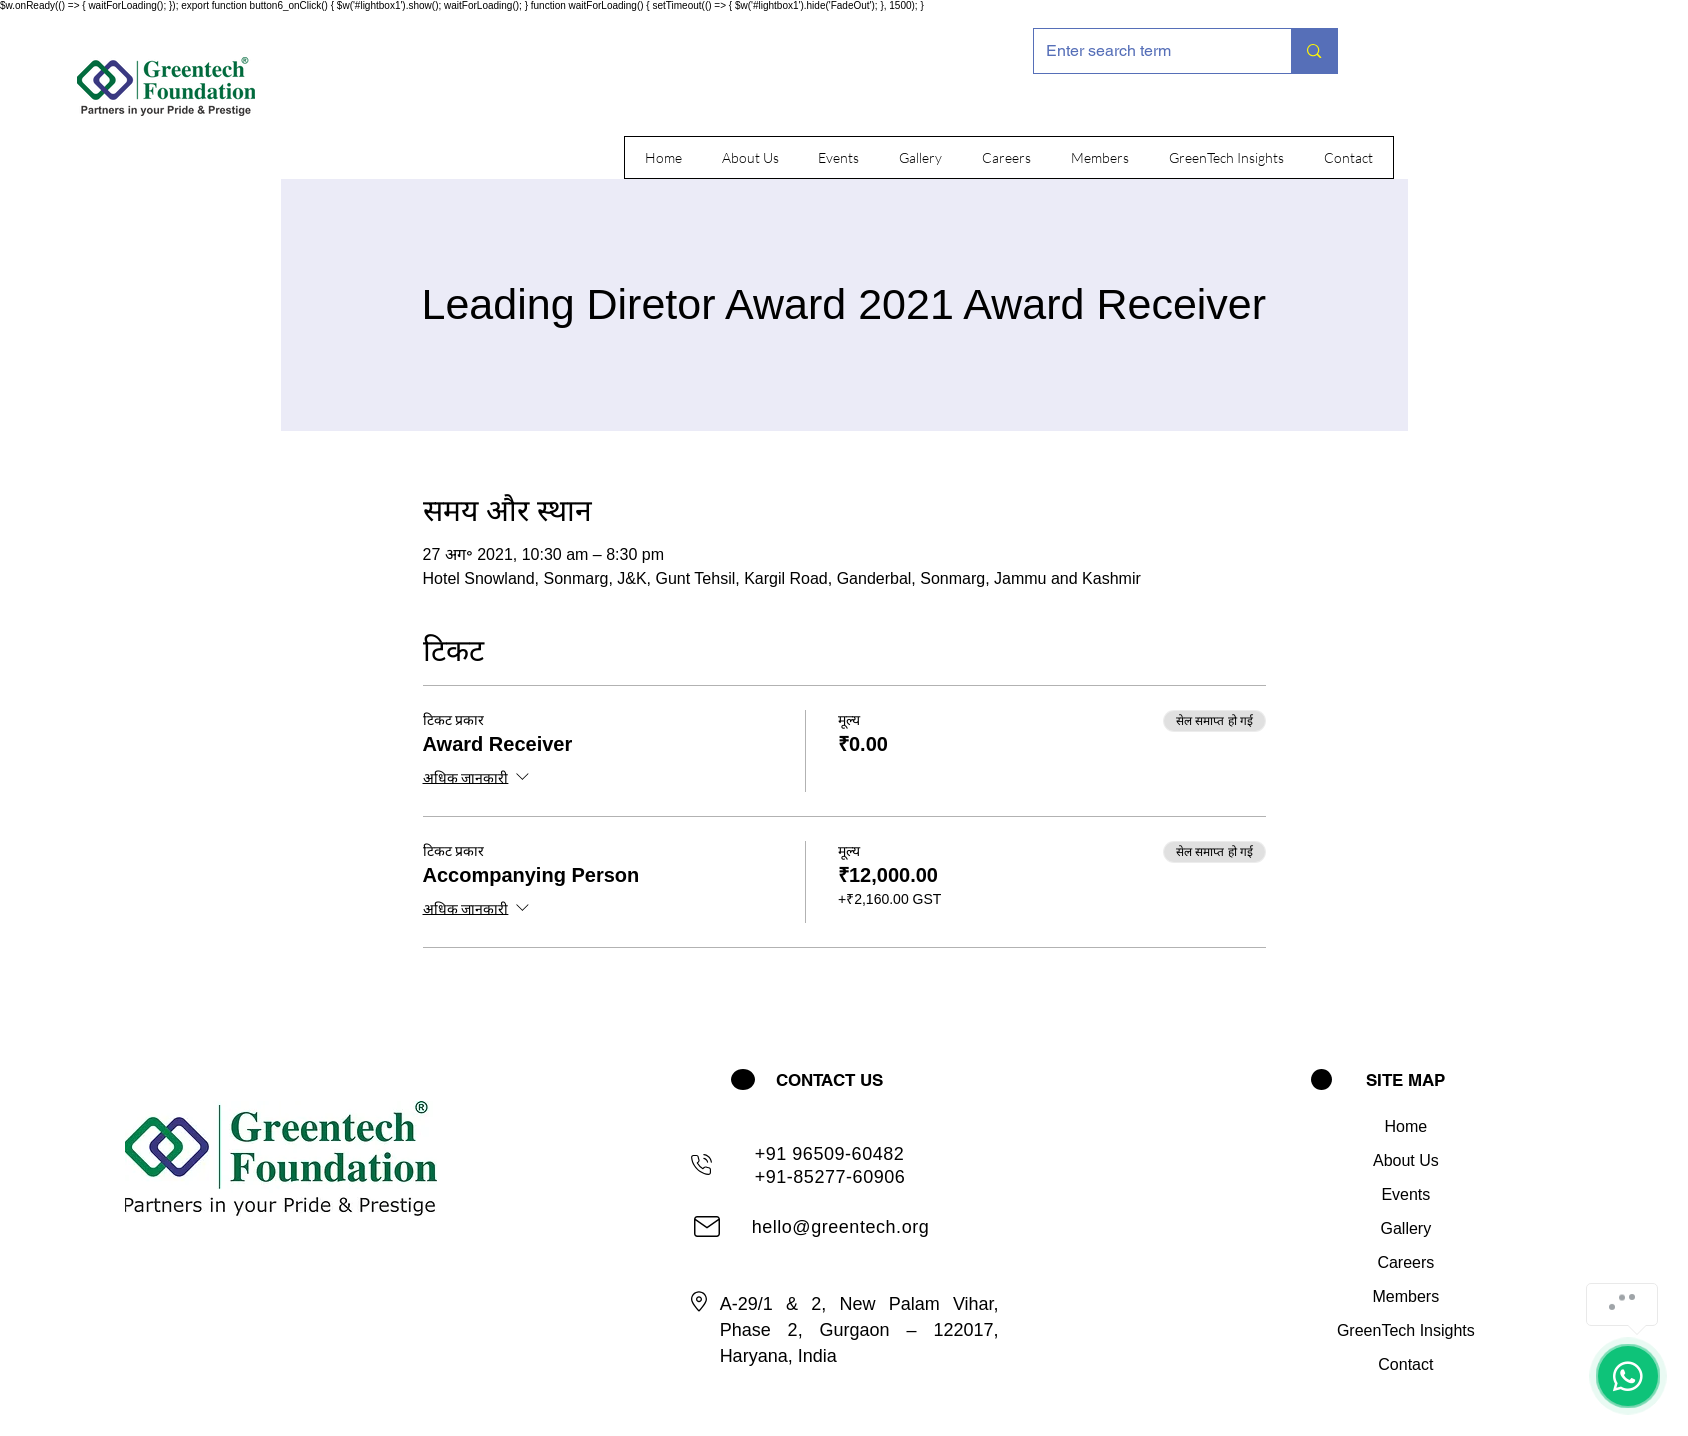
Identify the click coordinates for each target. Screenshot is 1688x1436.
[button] (750, 157)
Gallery (1406, 1228)
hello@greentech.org (841, 1227)
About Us (1406, 1160)
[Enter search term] (1148, 51)
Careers (1405, 1262)
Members (1406, 1296)
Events (1405, 1194)
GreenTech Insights (1406, 1330)
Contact (1405, 1364)
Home (1406, 1126)
